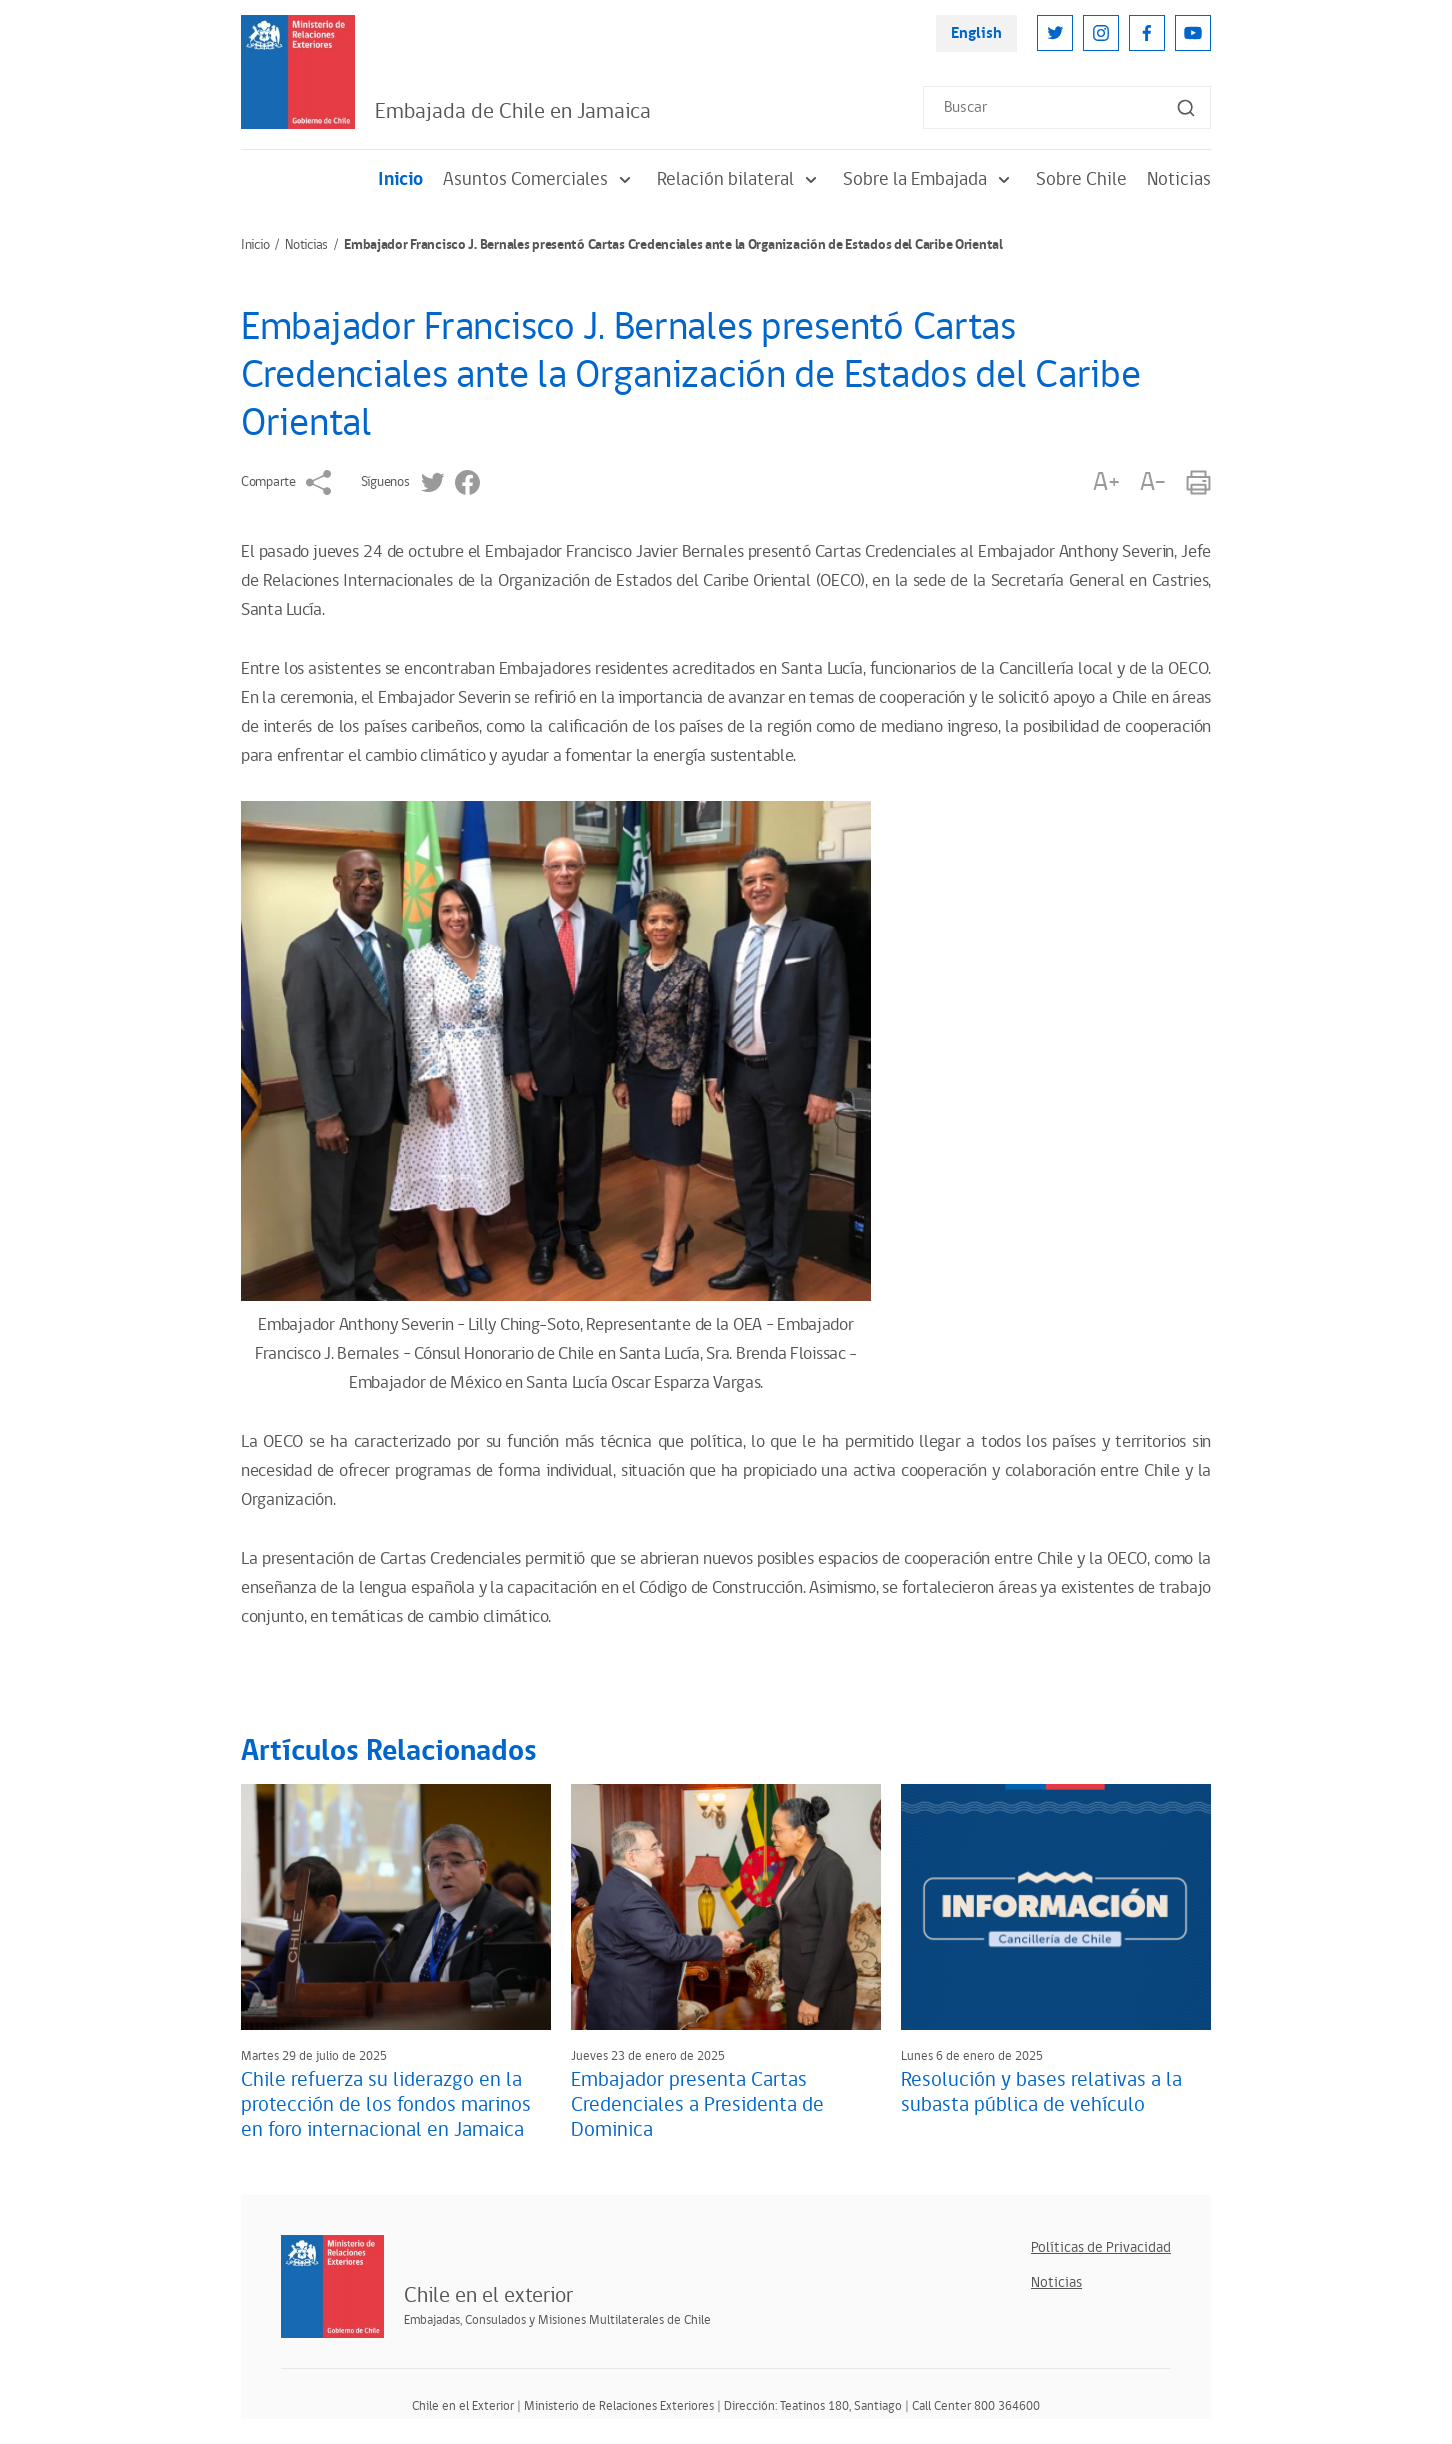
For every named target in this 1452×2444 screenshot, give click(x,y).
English (976, 33)
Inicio (400, 179)
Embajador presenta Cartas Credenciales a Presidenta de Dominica (697, 2105)
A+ (1106, 482)
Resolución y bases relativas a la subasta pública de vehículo (1041, 2092)
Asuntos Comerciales (540, 179)
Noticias (1179, 179)
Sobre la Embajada (929, 179)
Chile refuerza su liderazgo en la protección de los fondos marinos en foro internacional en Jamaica (386, 2105)
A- (1153, 482)
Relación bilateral (740, 179)
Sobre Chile (1081, 179)
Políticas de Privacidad (1101, 2247)
